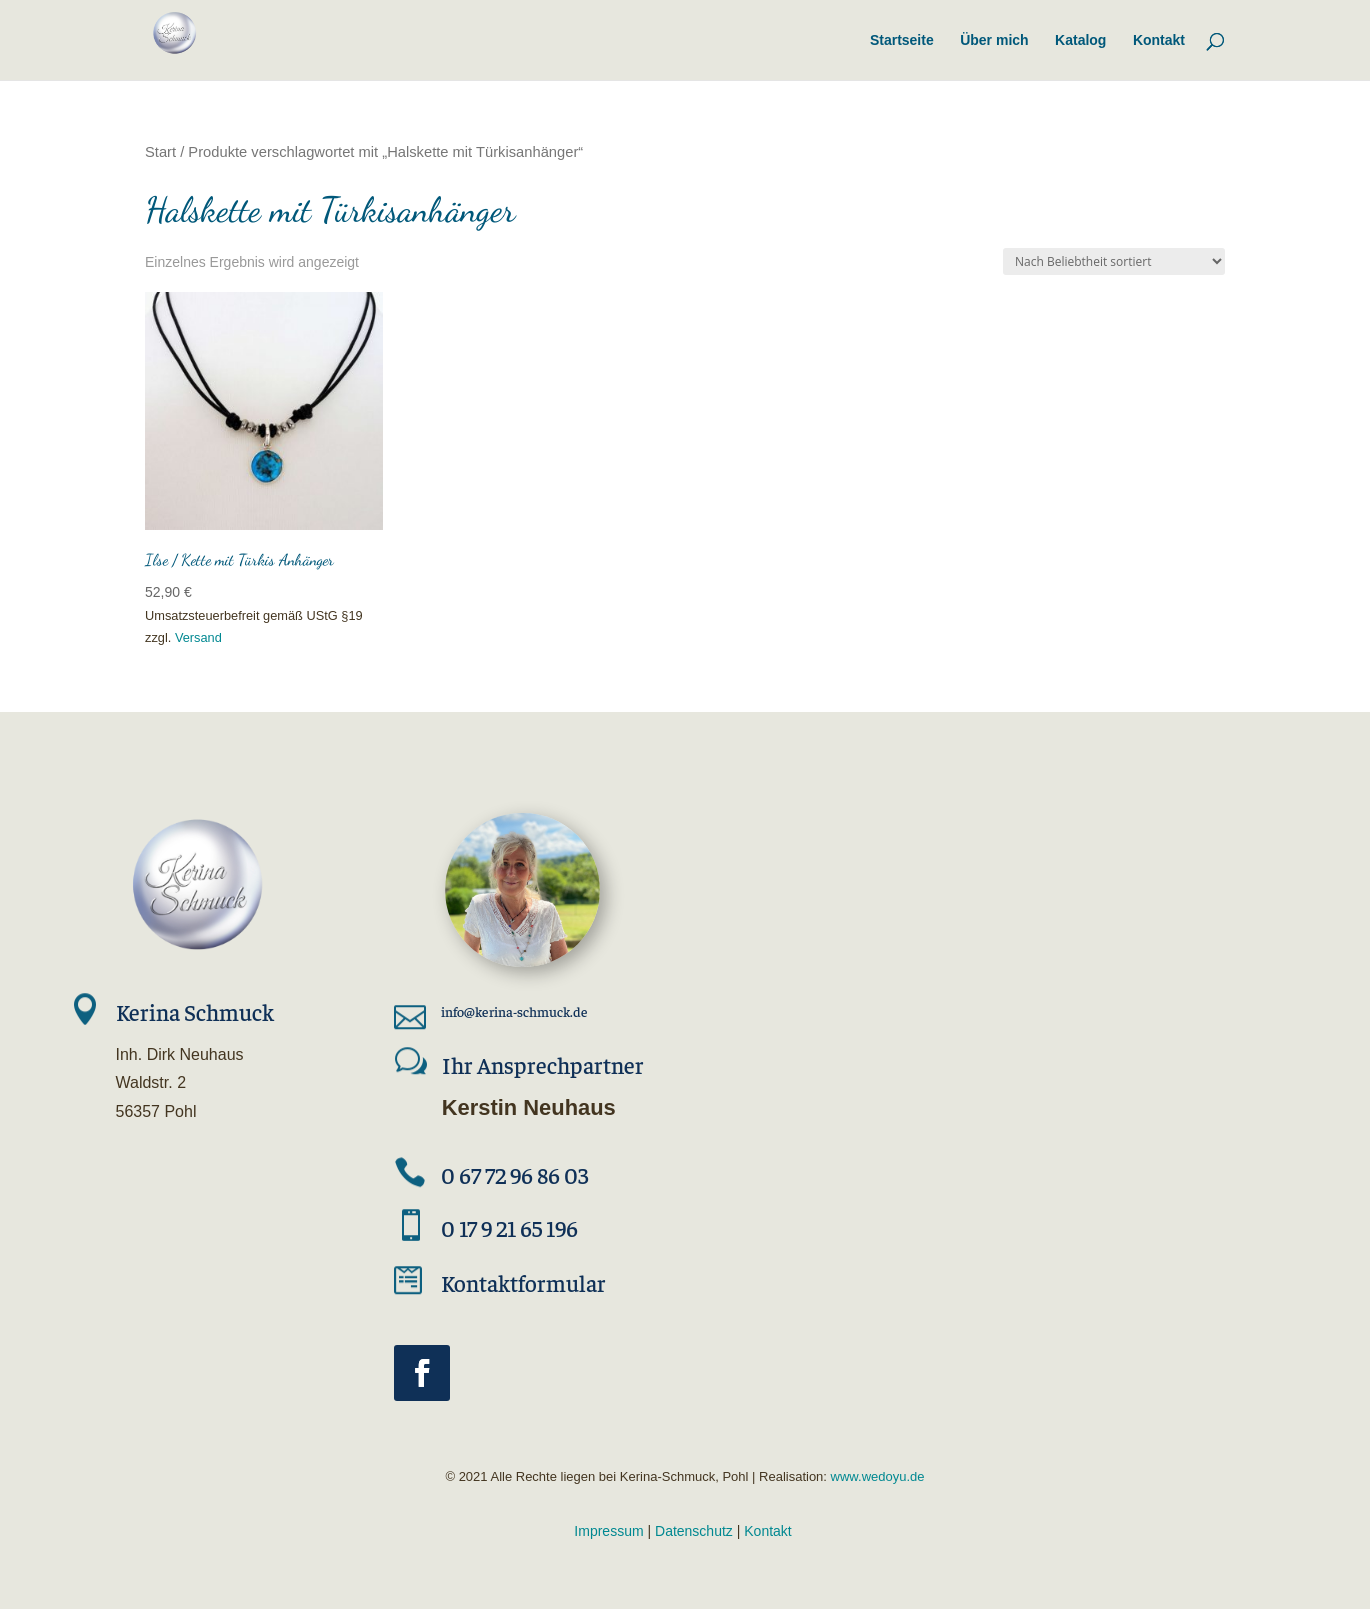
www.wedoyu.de (876, 1476)
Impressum (608, 1531)
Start (160, 152)
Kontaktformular (523, 1282)
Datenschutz (694, 1531)
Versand (198, 637)
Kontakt (767, 1531)
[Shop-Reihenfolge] (1114, 261)
